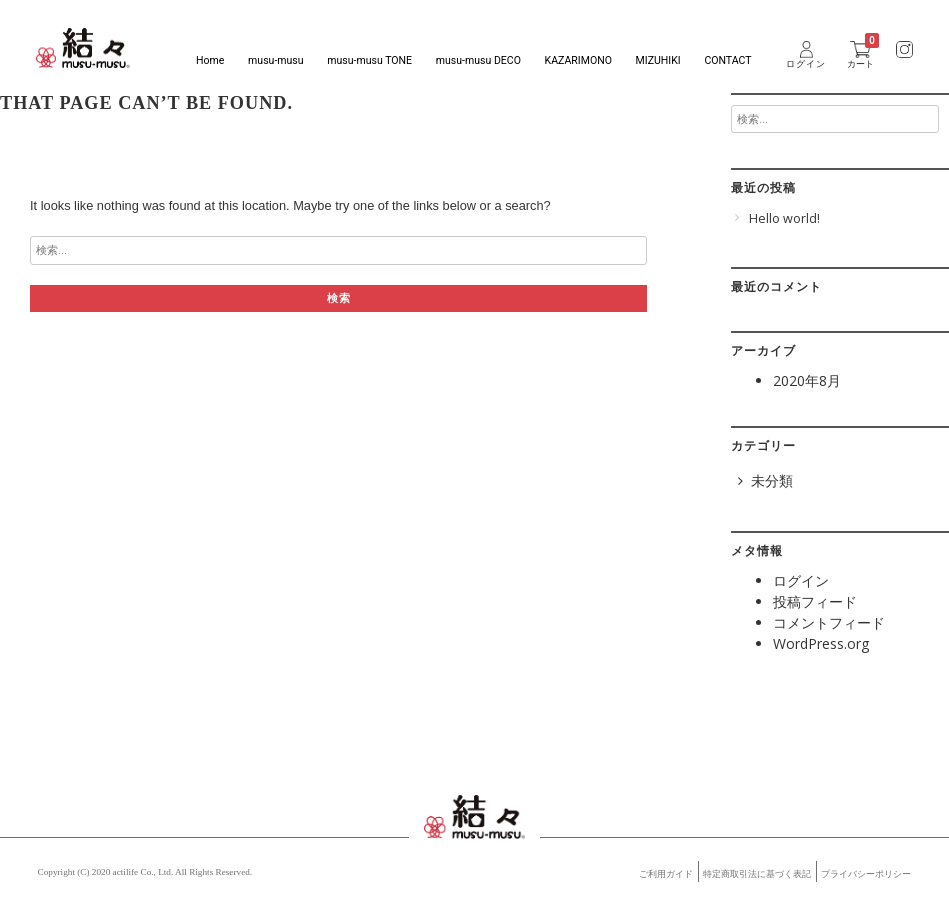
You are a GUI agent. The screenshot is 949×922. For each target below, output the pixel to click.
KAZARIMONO (578, 60)
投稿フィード (815, 601)
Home (210, 60)
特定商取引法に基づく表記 (757, 874)
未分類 (772, 480)
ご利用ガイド (666, 874)
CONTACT (727, 60)
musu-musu (275, 60)
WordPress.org (821, 643)
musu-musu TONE (369, 60)
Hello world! (784, 218)
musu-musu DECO (478, 60)
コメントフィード (829, 622)
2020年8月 (807, 380)
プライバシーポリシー (866, 874)
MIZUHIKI (658, 60)
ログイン (801, 580)
